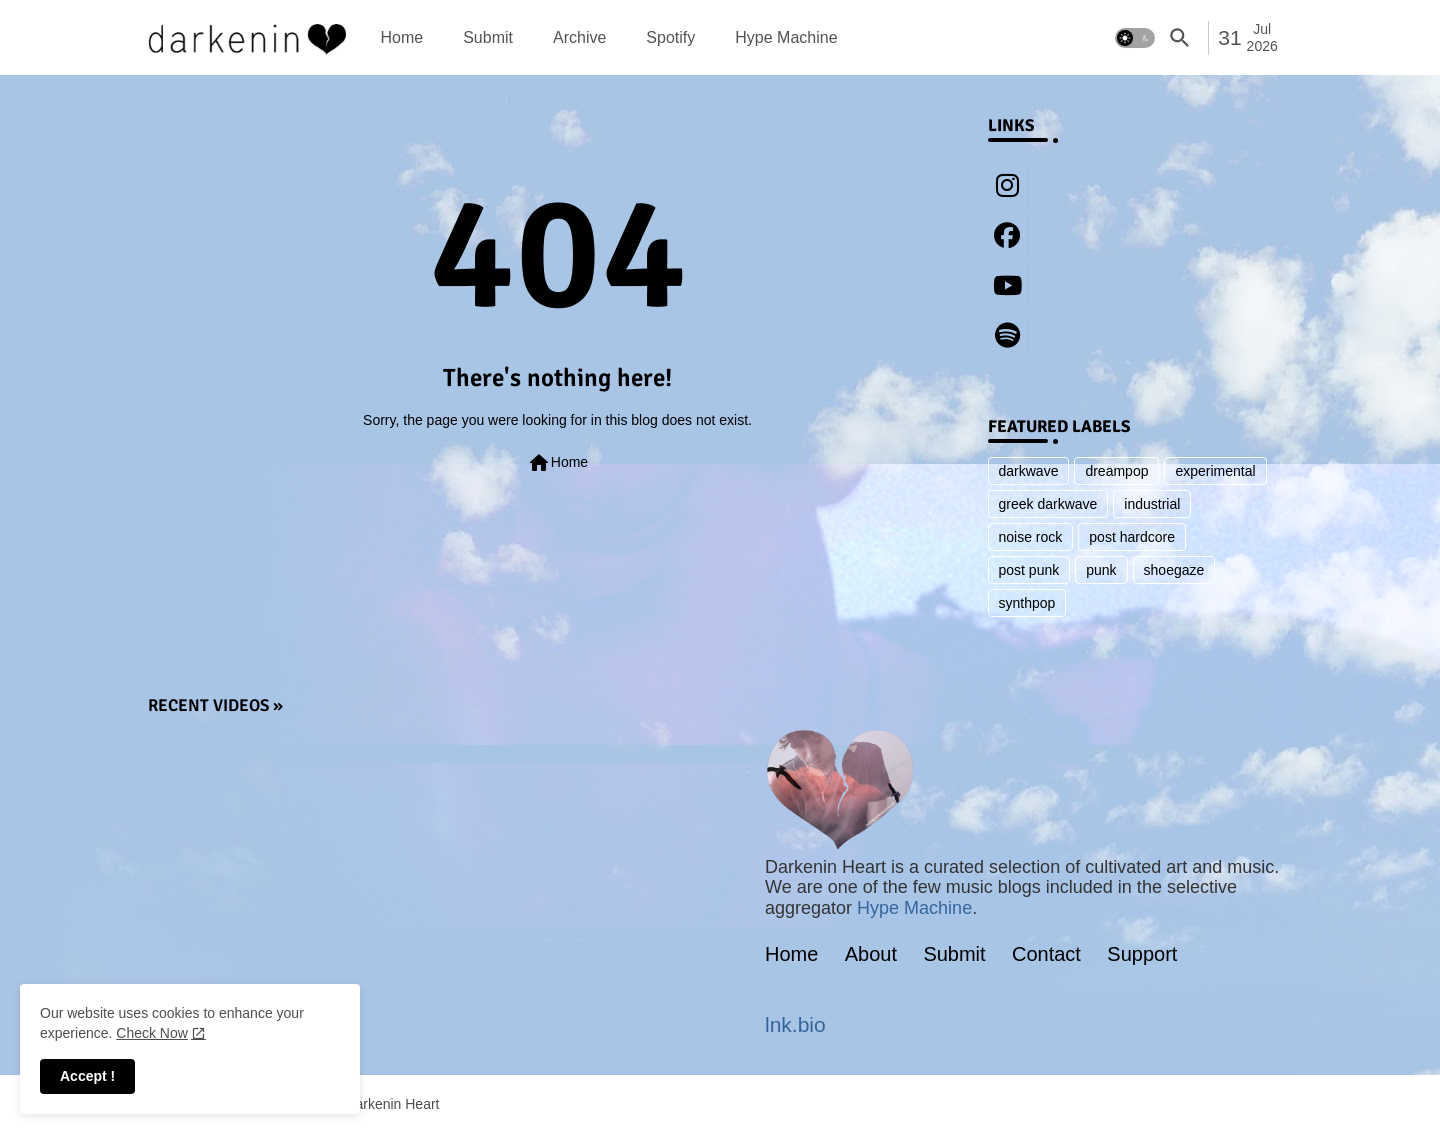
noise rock (1031, 537)
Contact (1046, 954)
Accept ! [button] (87, 1076)
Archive (579, 37)
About (871, 954)
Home (402, 37)
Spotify (670, 37)
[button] (1135, 38)
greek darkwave (1048, 504)
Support (1142, 954)
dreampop (1116, 471)
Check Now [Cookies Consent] (152, 1033)
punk (1101, 570)
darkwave (1029, 471)
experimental (1215, 471)
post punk (1029, 570)
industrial (1152, 504)
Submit (488, 37)
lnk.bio (795, 1024)
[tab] (402, 37)
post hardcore (1132, 537)
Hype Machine (786, 37)
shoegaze (1174, 570)
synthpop (1027, 603)
